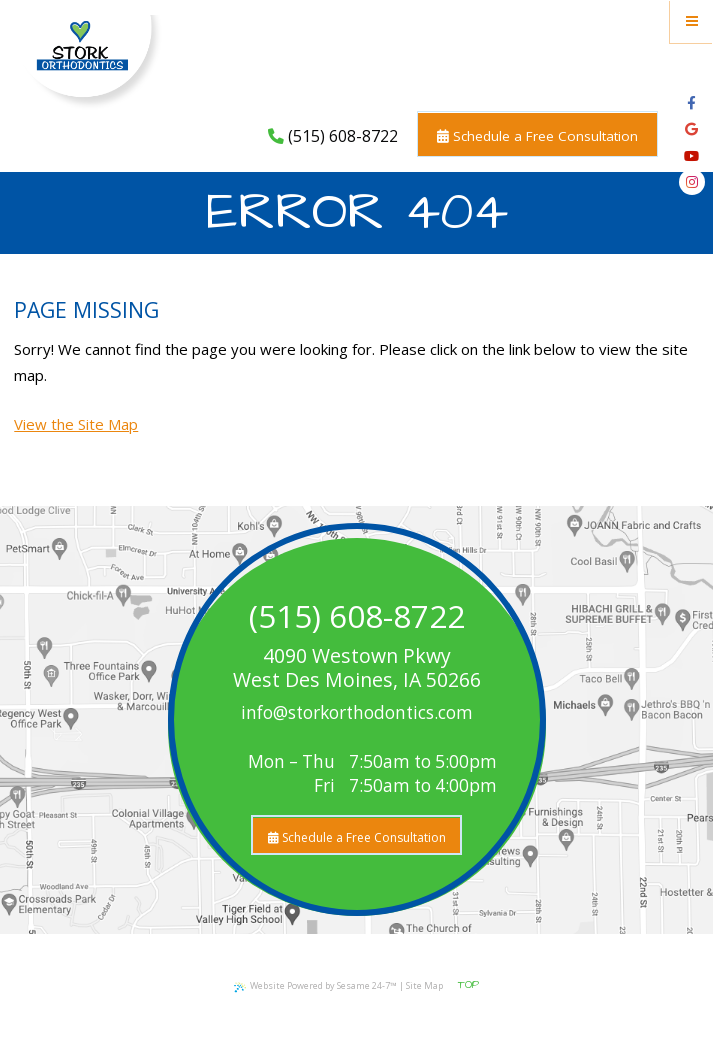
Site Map (424, 985)
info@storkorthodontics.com (357, 712)
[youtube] (691, 156)
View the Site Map (76, 424)
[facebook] (691, 103)
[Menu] (691, 21)
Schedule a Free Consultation (537, 136)
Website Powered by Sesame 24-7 (315, 985)
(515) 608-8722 (333, 136)
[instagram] (692, 182)
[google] (691, 129)
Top (468, 985)
